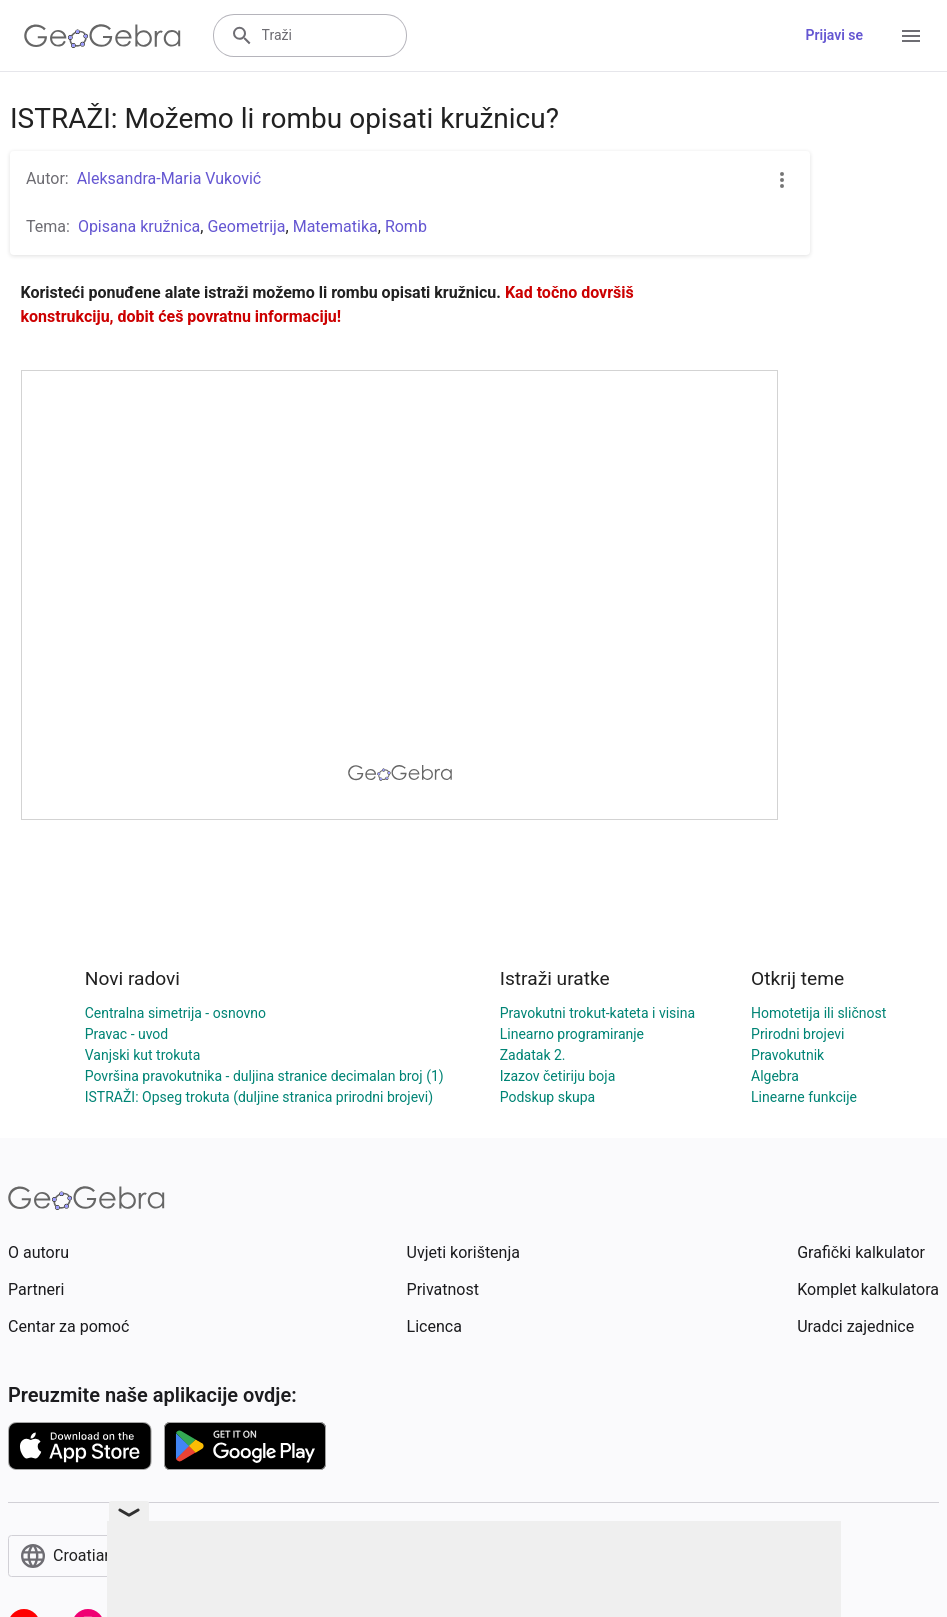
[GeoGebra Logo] (102, 36)
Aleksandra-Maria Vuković (169, 178)
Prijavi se (834, 35)
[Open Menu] (911, 36)
